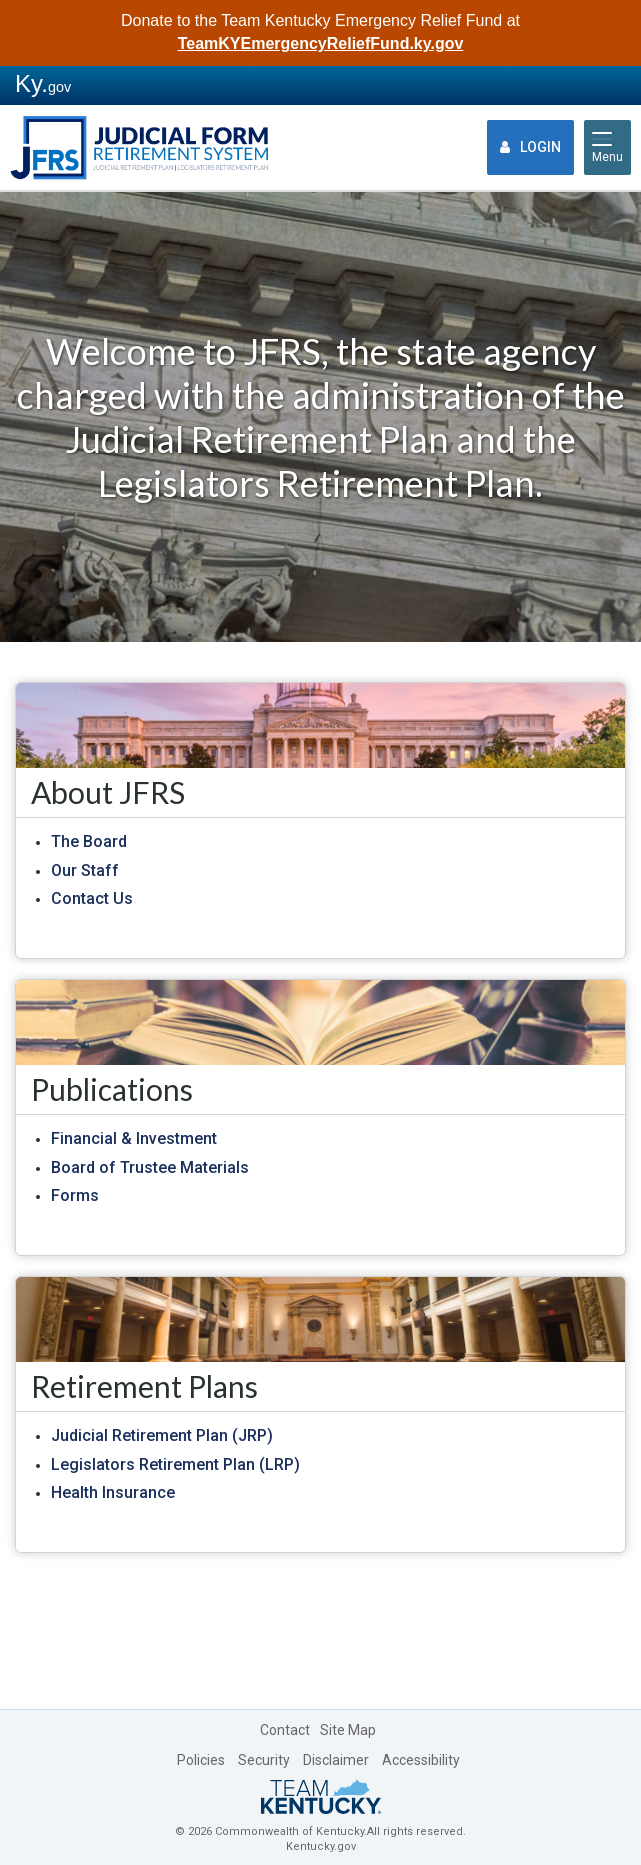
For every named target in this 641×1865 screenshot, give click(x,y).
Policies (201, 1760)
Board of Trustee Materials (150, 1167)
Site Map (348, 1730)
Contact (285, 1730)
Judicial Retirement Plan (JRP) (162, 1435)
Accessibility (421, 1760)
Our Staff (85, 870)
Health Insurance (113, 1492)
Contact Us (92, 898)
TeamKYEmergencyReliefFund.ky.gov (321, 43)
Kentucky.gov (321, 1846)
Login (530, 147)
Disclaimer (336, 1760)
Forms (75, 1195)
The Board (89, 841)
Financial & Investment (134, 1138)
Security (264, 1760)
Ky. (43, 83)
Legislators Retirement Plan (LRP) (175, 1464)
